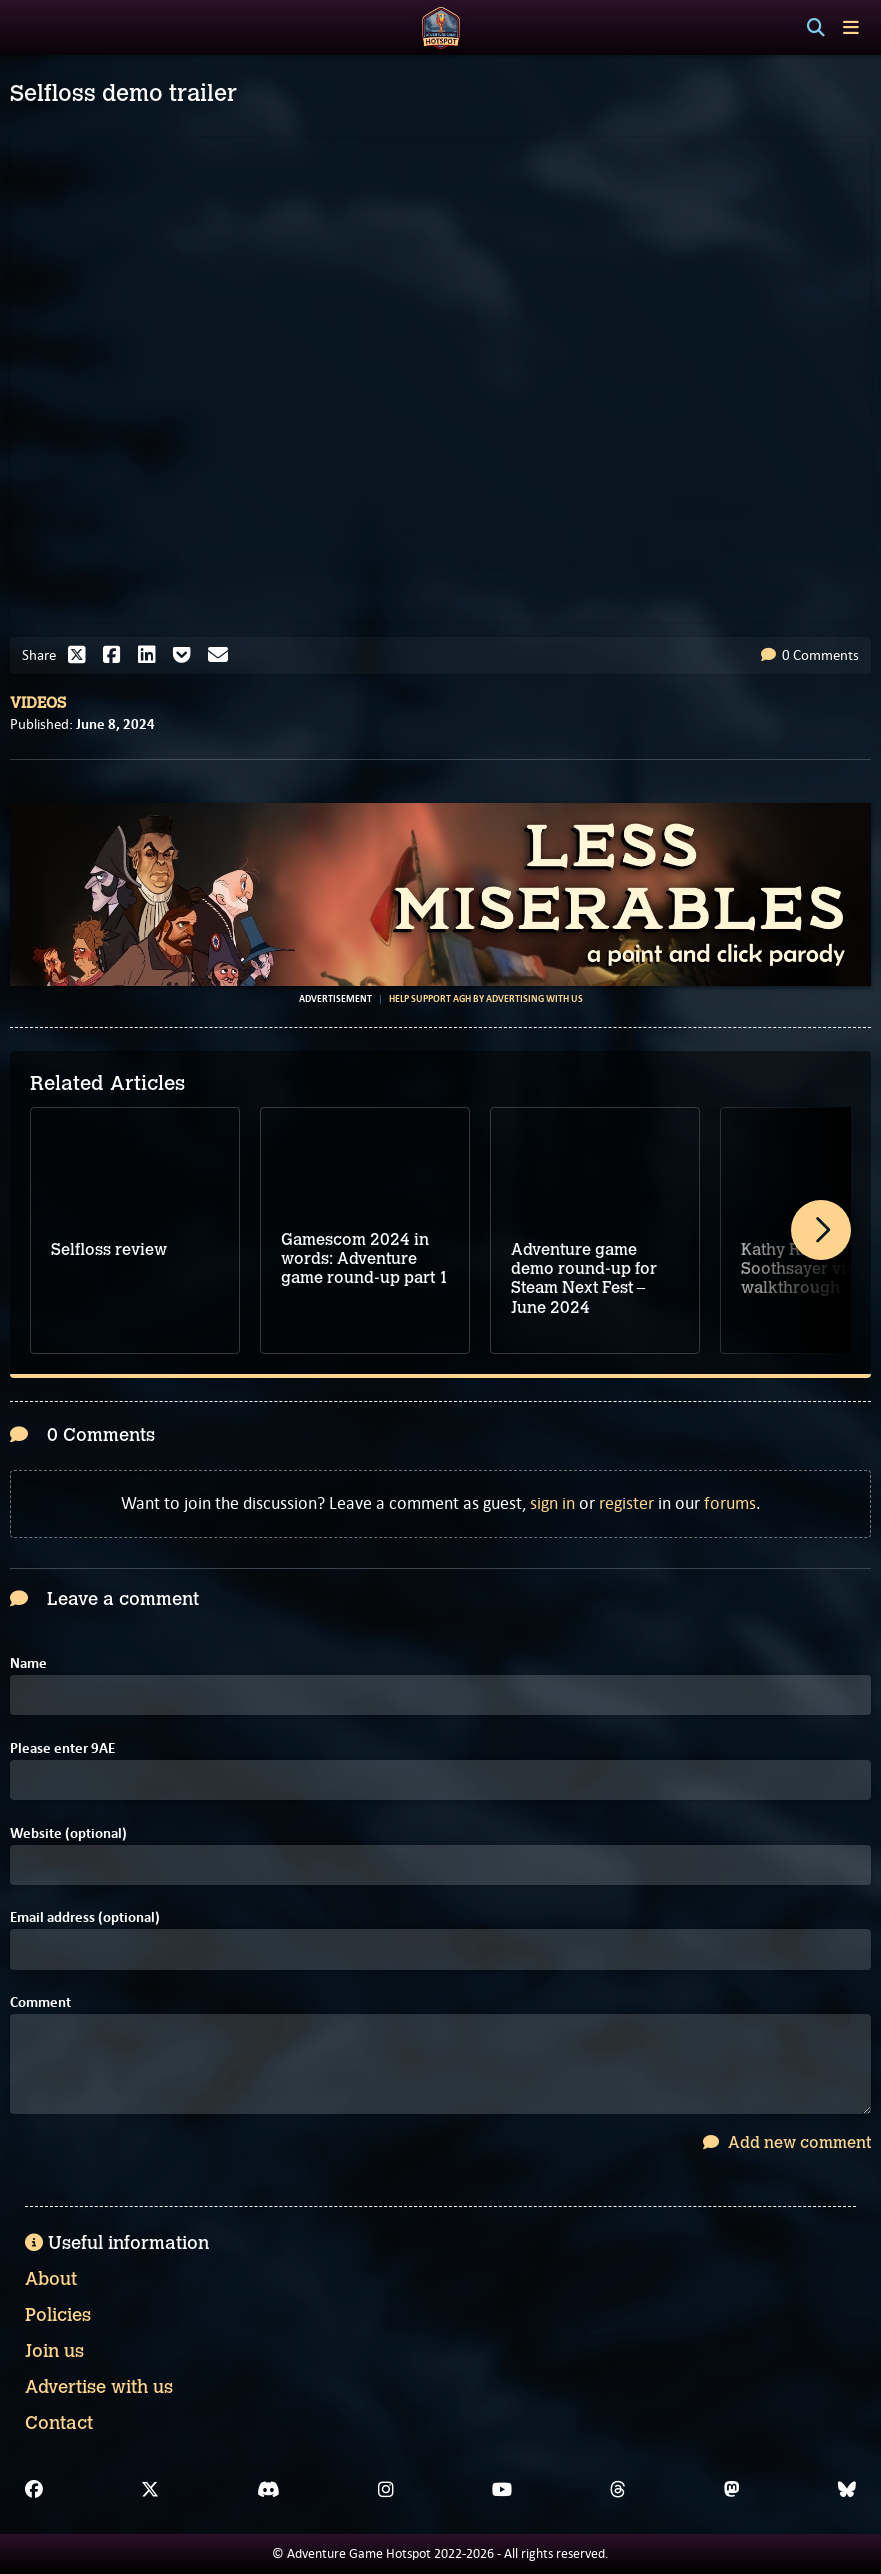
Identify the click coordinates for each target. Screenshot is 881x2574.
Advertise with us (99, 2387)
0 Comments (810, 655)
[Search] (816, 28)
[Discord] (268, 2490)
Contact (59, 2423)
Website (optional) (68, 1833)
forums (730, 1503)
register (626, 1503)
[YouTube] (502, 2490)
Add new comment (787, 2142)
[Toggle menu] (851, 27)
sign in (552, 1503)
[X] (150, 2490)
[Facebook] (34, 2490)
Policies (58, 2315)
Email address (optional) (85, 1917)
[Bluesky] (847, 2490)
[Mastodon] (732, 2490)
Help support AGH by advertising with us (486, 999)
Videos (38, 703)
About (51, 2279)
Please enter (62, 1748)
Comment (40, 2002)
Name (28, 1663)
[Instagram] (386, 2490)
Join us (54, 2351)
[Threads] (618, 2490)
